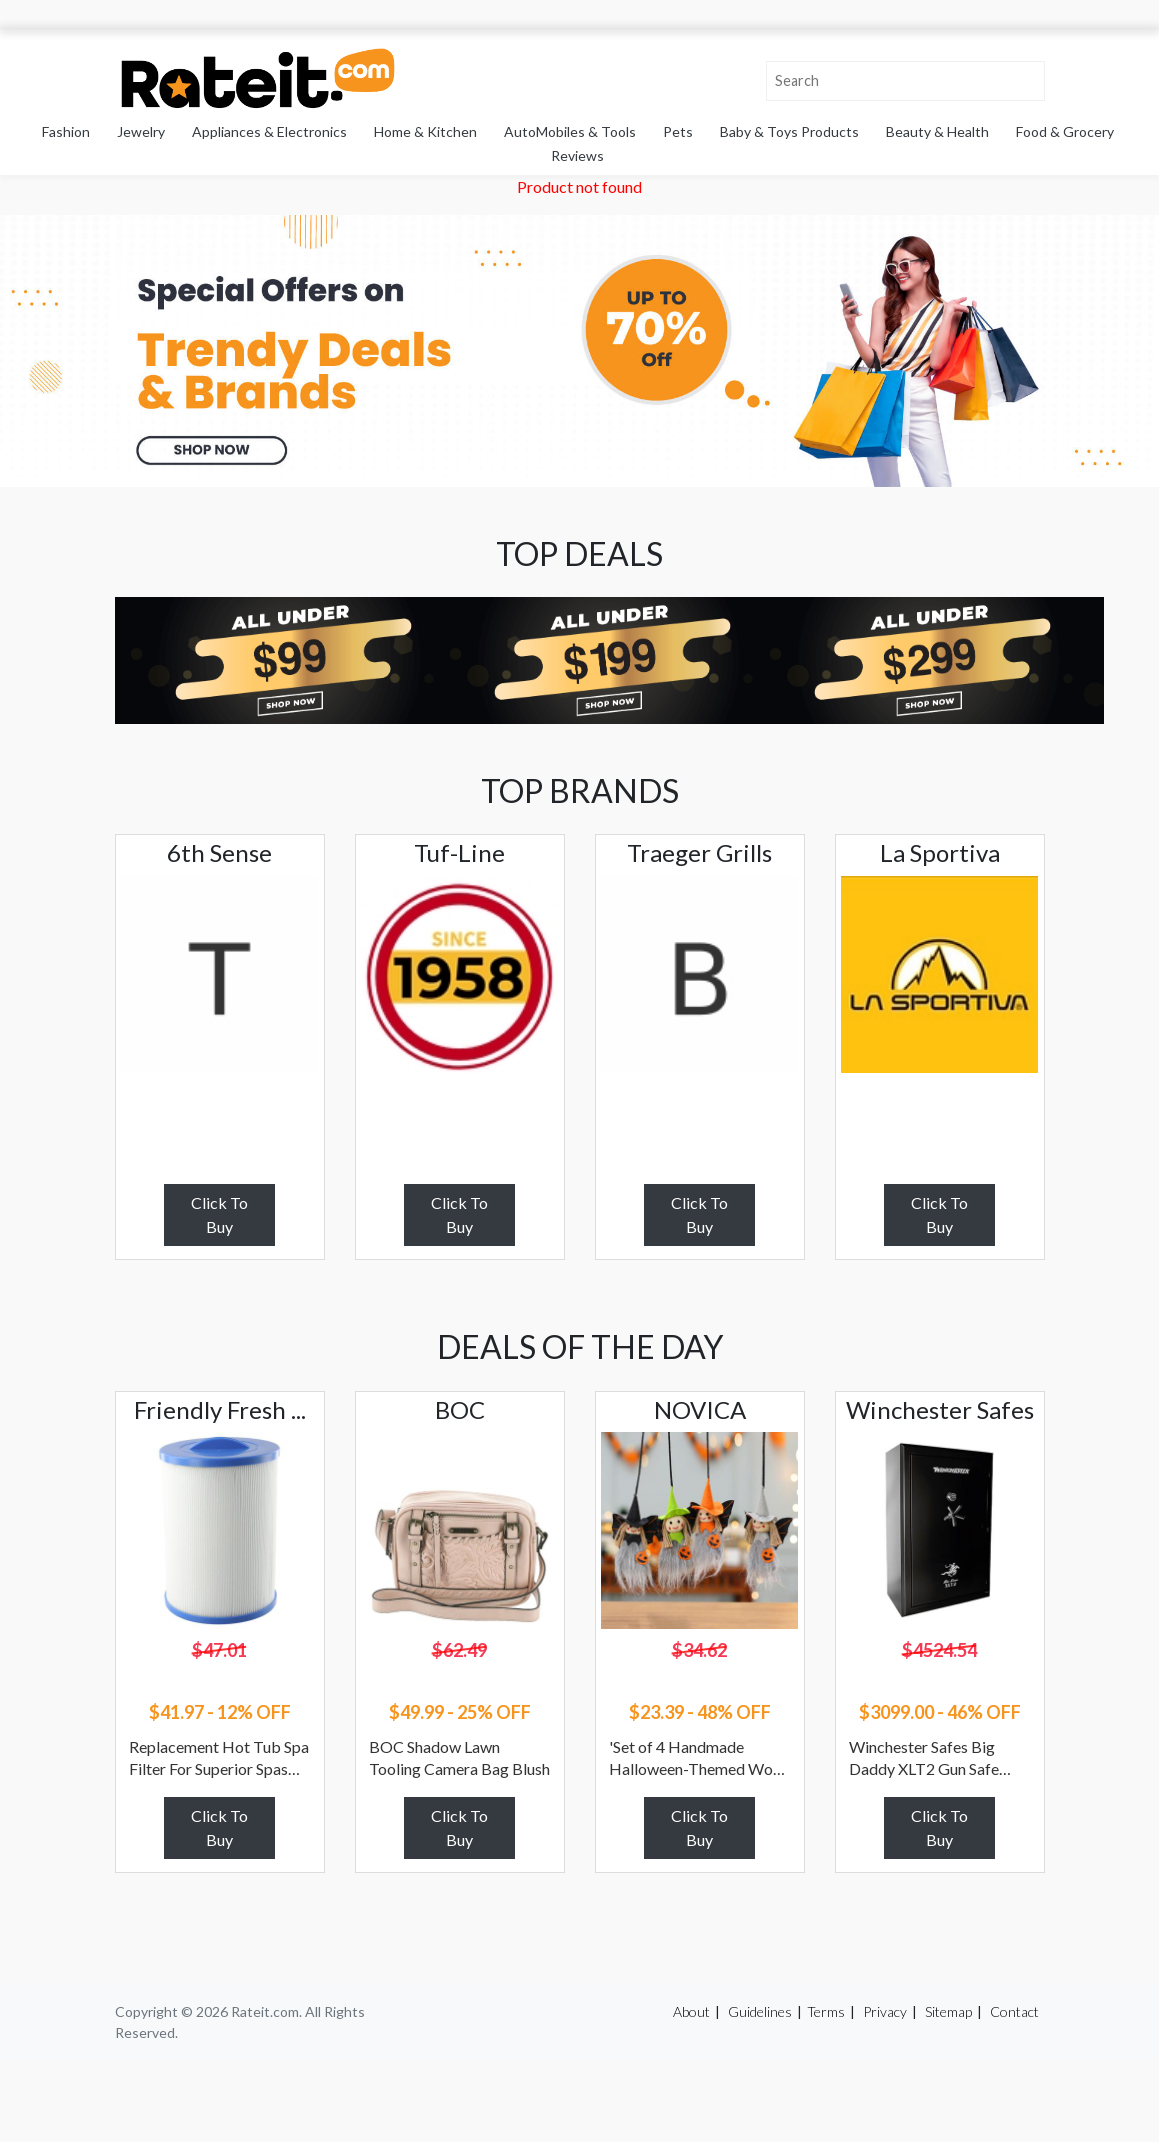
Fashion (66, 131)
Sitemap (948, 2011)
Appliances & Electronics (269, 131)
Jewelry (141, 131)
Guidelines (760, 2011)
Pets (678, 131)
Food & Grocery (1065, 131)
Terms (826, 2011)
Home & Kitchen (425, 131)
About (691, 2011)
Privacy (885, 2011)
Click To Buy (219, 1214)
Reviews (577, 155)
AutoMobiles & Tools (570, 131)
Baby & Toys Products (789, 131)
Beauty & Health (937, 131)
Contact (1014, 2011)
